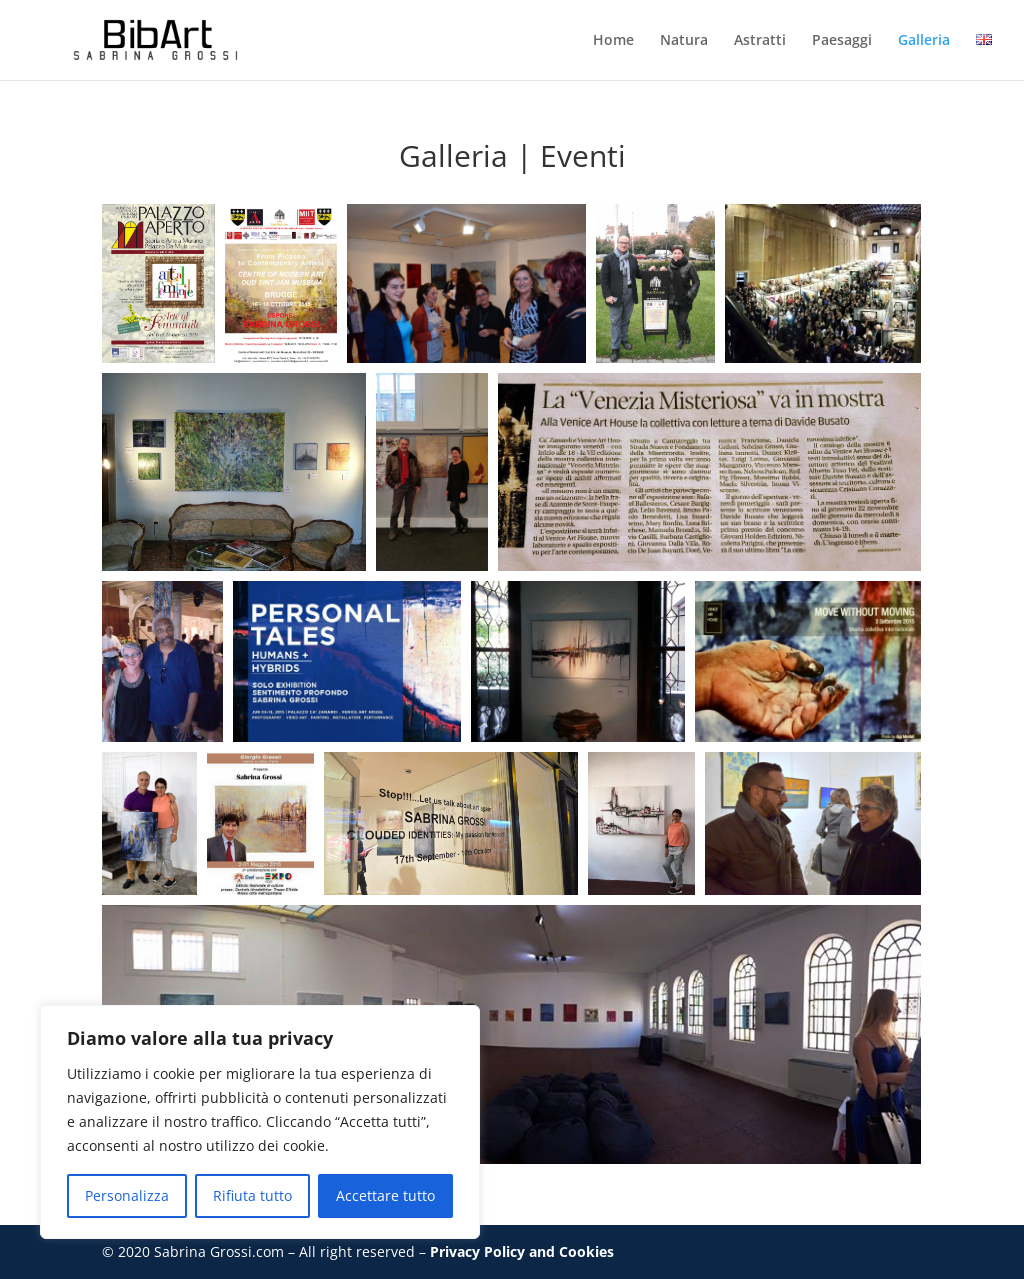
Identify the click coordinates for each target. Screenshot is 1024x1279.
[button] (158, 283)
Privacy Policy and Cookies (522, 1251)
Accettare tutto (385, 1195)
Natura (684, 41)
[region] (260, 1122)
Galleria (924, 41)
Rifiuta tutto (252, 1195)
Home (613, 41)
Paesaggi (842, 41)
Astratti (760, 41)
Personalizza (127, 1195)
